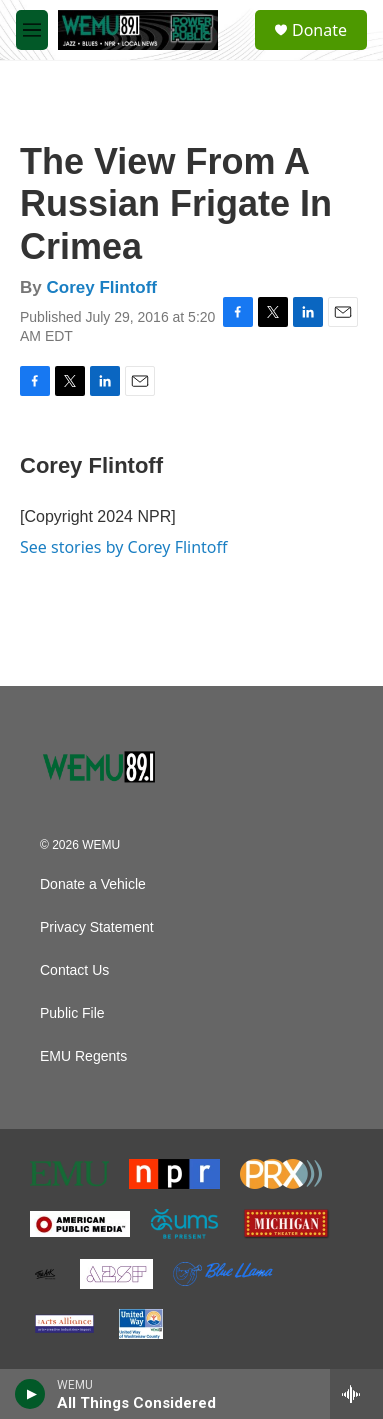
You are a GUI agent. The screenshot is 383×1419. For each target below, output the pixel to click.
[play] (30, 1394)
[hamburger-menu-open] (32, 30)
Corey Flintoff (101, 287)
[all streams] (356, 1394)
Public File (72, 1013)
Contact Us (74, 970)
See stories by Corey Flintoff (124, 547)
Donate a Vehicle (93, 884)
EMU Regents (83, 1056)
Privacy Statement (97, 927)
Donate (319, 30)
